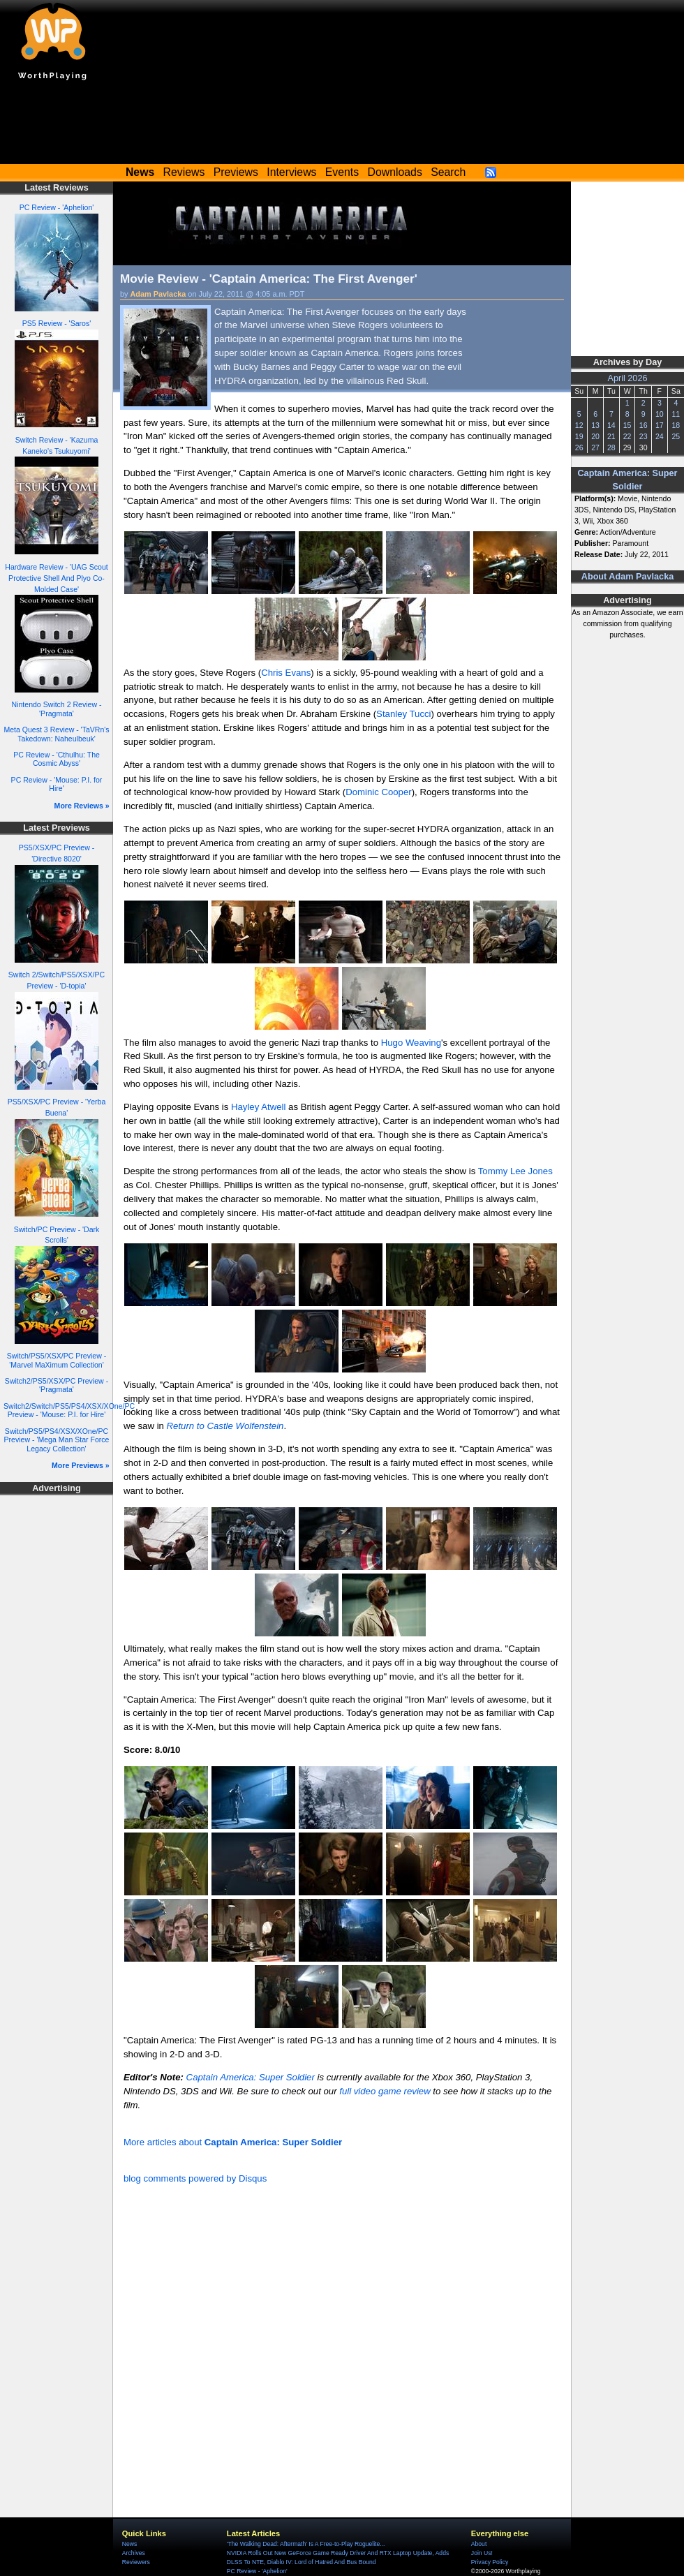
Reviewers (136, 2562)
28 (611, 447)
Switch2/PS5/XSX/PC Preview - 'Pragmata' (56, 1385)
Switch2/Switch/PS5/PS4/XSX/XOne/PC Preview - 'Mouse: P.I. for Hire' (69, 1410)
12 (579, 425)
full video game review (384, 2091)
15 (627, 425)
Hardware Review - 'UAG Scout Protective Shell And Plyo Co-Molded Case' (56, 578)
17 (659, 425)
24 (659, 436)
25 (675, 436)
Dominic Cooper (378, 792)
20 (595, 436)
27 (595, 447)
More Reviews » (82, 805)
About (478, 2543)
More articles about (233, 2142)
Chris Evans (286, 672)
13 (595, 425)
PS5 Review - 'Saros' (56, 323)
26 (579, 447)
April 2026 (628, 378)
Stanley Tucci (403, 714)
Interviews (291, 172)
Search (448, 172)
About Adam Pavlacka (627, 577)
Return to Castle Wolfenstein (225, 1426)
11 (675, 414)
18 (675, 425)
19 (579, 436)
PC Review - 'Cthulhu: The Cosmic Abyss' (56, 759)
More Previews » (81, 1465)
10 (659, 414)
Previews (236, 172)
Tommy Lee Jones (515, 1171)
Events (342, 172)
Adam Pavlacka (158, 294)
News (129, 2543)
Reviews (184, 172)
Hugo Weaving (411, 1042)
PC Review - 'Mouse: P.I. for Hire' (57, 784)
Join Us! (482, 2552)
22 (627, 436)
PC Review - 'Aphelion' (57, 207)
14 (611, 425)
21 (611, 436)
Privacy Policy (489, 2562)
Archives (133, 2552)
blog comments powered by (195, 2178)
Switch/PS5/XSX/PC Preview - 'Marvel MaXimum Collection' (56, 1360)
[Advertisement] (342, 125)
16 (643, 425)
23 (643, 436)
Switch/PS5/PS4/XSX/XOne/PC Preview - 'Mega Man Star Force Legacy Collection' (57, 1440)
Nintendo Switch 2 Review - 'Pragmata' (57, 709)
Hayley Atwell (258, 1107)
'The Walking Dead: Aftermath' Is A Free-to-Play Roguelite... (306, 2543)
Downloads (395, 172)
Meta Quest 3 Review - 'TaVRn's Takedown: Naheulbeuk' (56, 734)
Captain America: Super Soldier (250, 2077)
